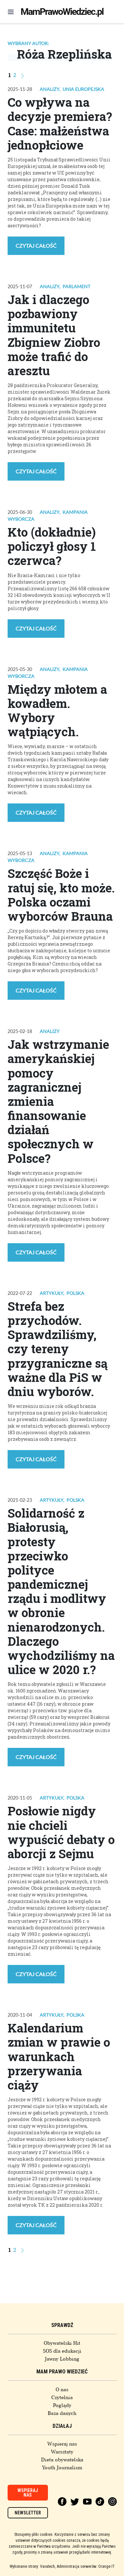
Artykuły (51, 1293)
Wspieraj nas (62, 2444)
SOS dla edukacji (62, 2351)
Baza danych (62, 2413)
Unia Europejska (83, 89)
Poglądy (62, 2405)
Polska (75, 1293)
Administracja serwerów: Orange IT (86, 2566)
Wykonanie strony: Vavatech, (33, 2566)
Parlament (76, 286)
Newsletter (28, 2512)
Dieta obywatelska (62, 2459)
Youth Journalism (62, 2467)
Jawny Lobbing (62, 2359)
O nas (62, 2389)
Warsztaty (62, 2452)
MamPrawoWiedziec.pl (62, 11)
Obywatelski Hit (62, 2343)
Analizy (49, 89)
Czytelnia (62, 2397)
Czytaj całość (36, 245)
